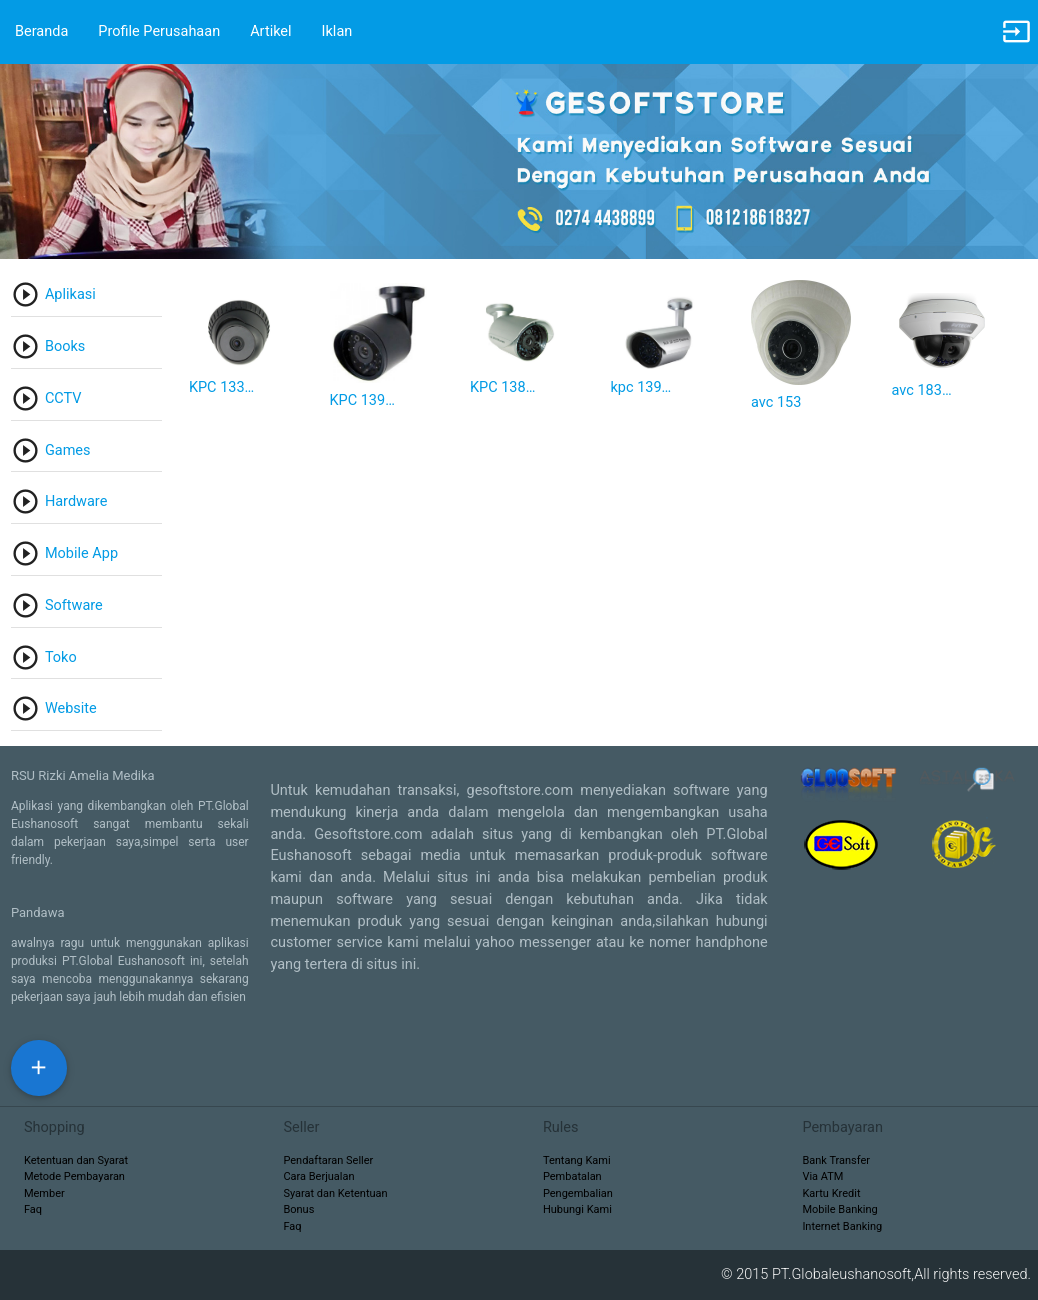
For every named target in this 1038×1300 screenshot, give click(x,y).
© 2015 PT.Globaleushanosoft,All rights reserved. (879, 1274)
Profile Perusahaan (159, 31)
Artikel (270, 31)
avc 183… (922, 390)
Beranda (41, 31)
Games (68, 450)
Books (65, 346)
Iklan (337, 31)
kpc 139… (640, 387)
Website (71, 708)
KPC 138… (502, 387)
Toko (61, 657)
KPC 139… (361, 400)
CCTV (63, 398)
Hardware (76, 501)
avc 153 (776, 402)
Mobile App (81, 553)
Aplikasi (70, 294)
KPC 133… (221, 387)
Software (74, 605)
